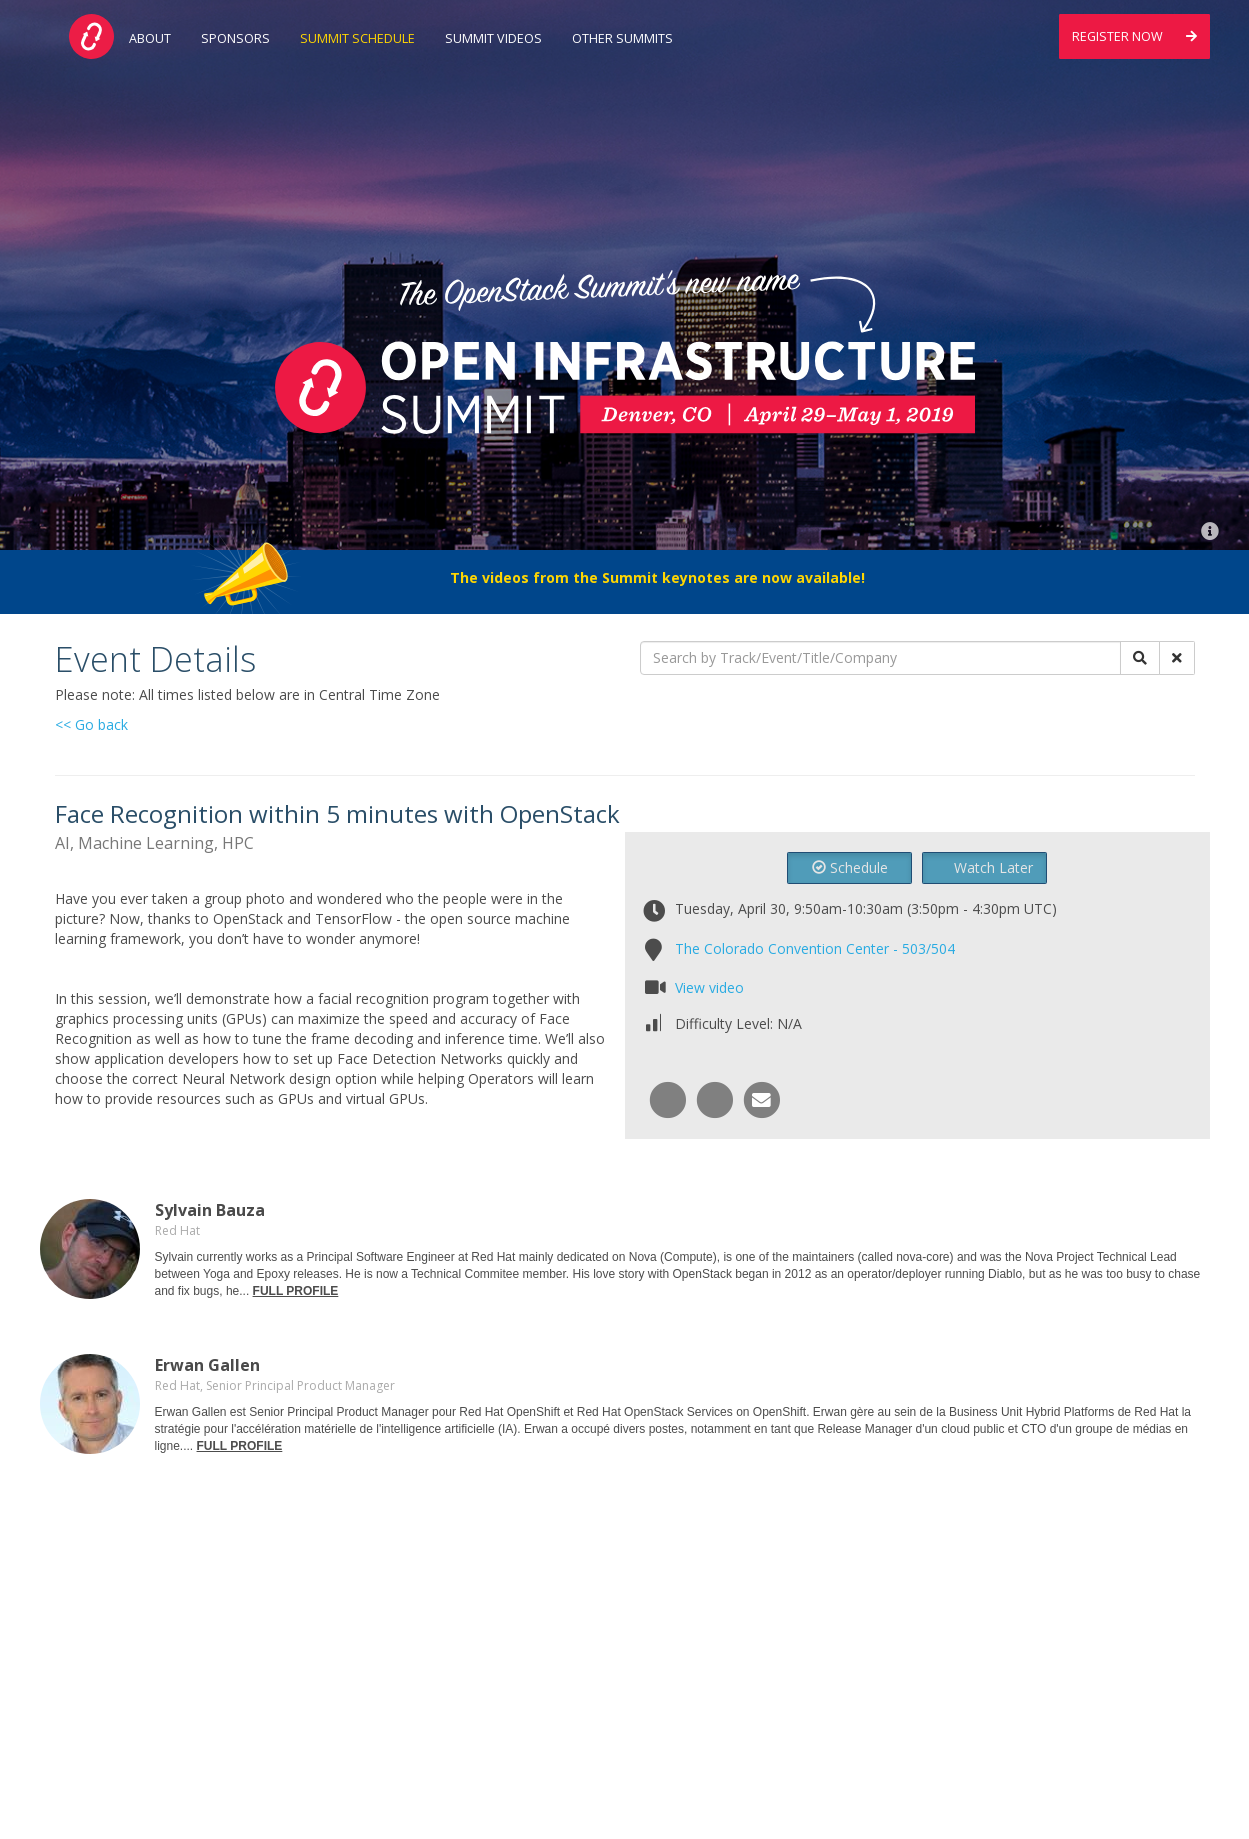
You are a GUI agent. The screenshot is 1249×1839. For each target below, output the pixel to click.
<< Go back (91, 724)
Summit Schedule (357, 38)
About (150, 38)
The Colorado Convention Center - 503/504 (815, 948)
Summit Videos (493, 38)
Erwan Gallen (207, 1365)
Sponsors (235, 38)
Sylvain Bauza (210, 1210)
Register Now (1134, 36)
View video (709, 987)
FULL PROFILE (296, 1291)
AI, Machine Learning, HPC (154, 843)
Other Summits (622, 38)
